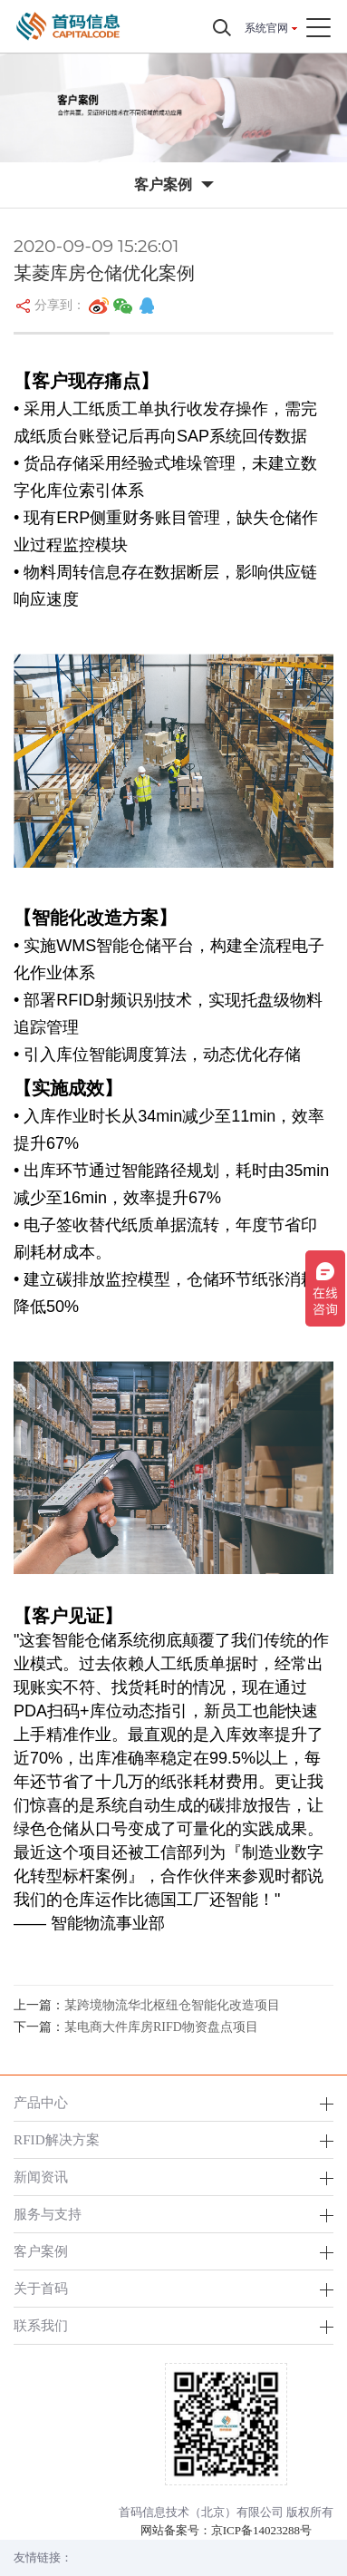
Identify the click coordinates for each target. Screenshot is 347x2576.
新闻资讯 (41, 2176)
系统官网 (266, 28)
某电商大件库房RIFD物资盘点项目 (161, 2027)
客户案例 (41, 2251)
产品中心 (41, 2102)
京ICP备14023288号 (261, 2530)
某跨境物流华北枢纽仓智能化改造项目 (172, 2005)
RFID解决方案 (57, 2139)
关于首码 (41, 2288)
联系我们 (41, 2325)
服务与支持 (48, 2213)
